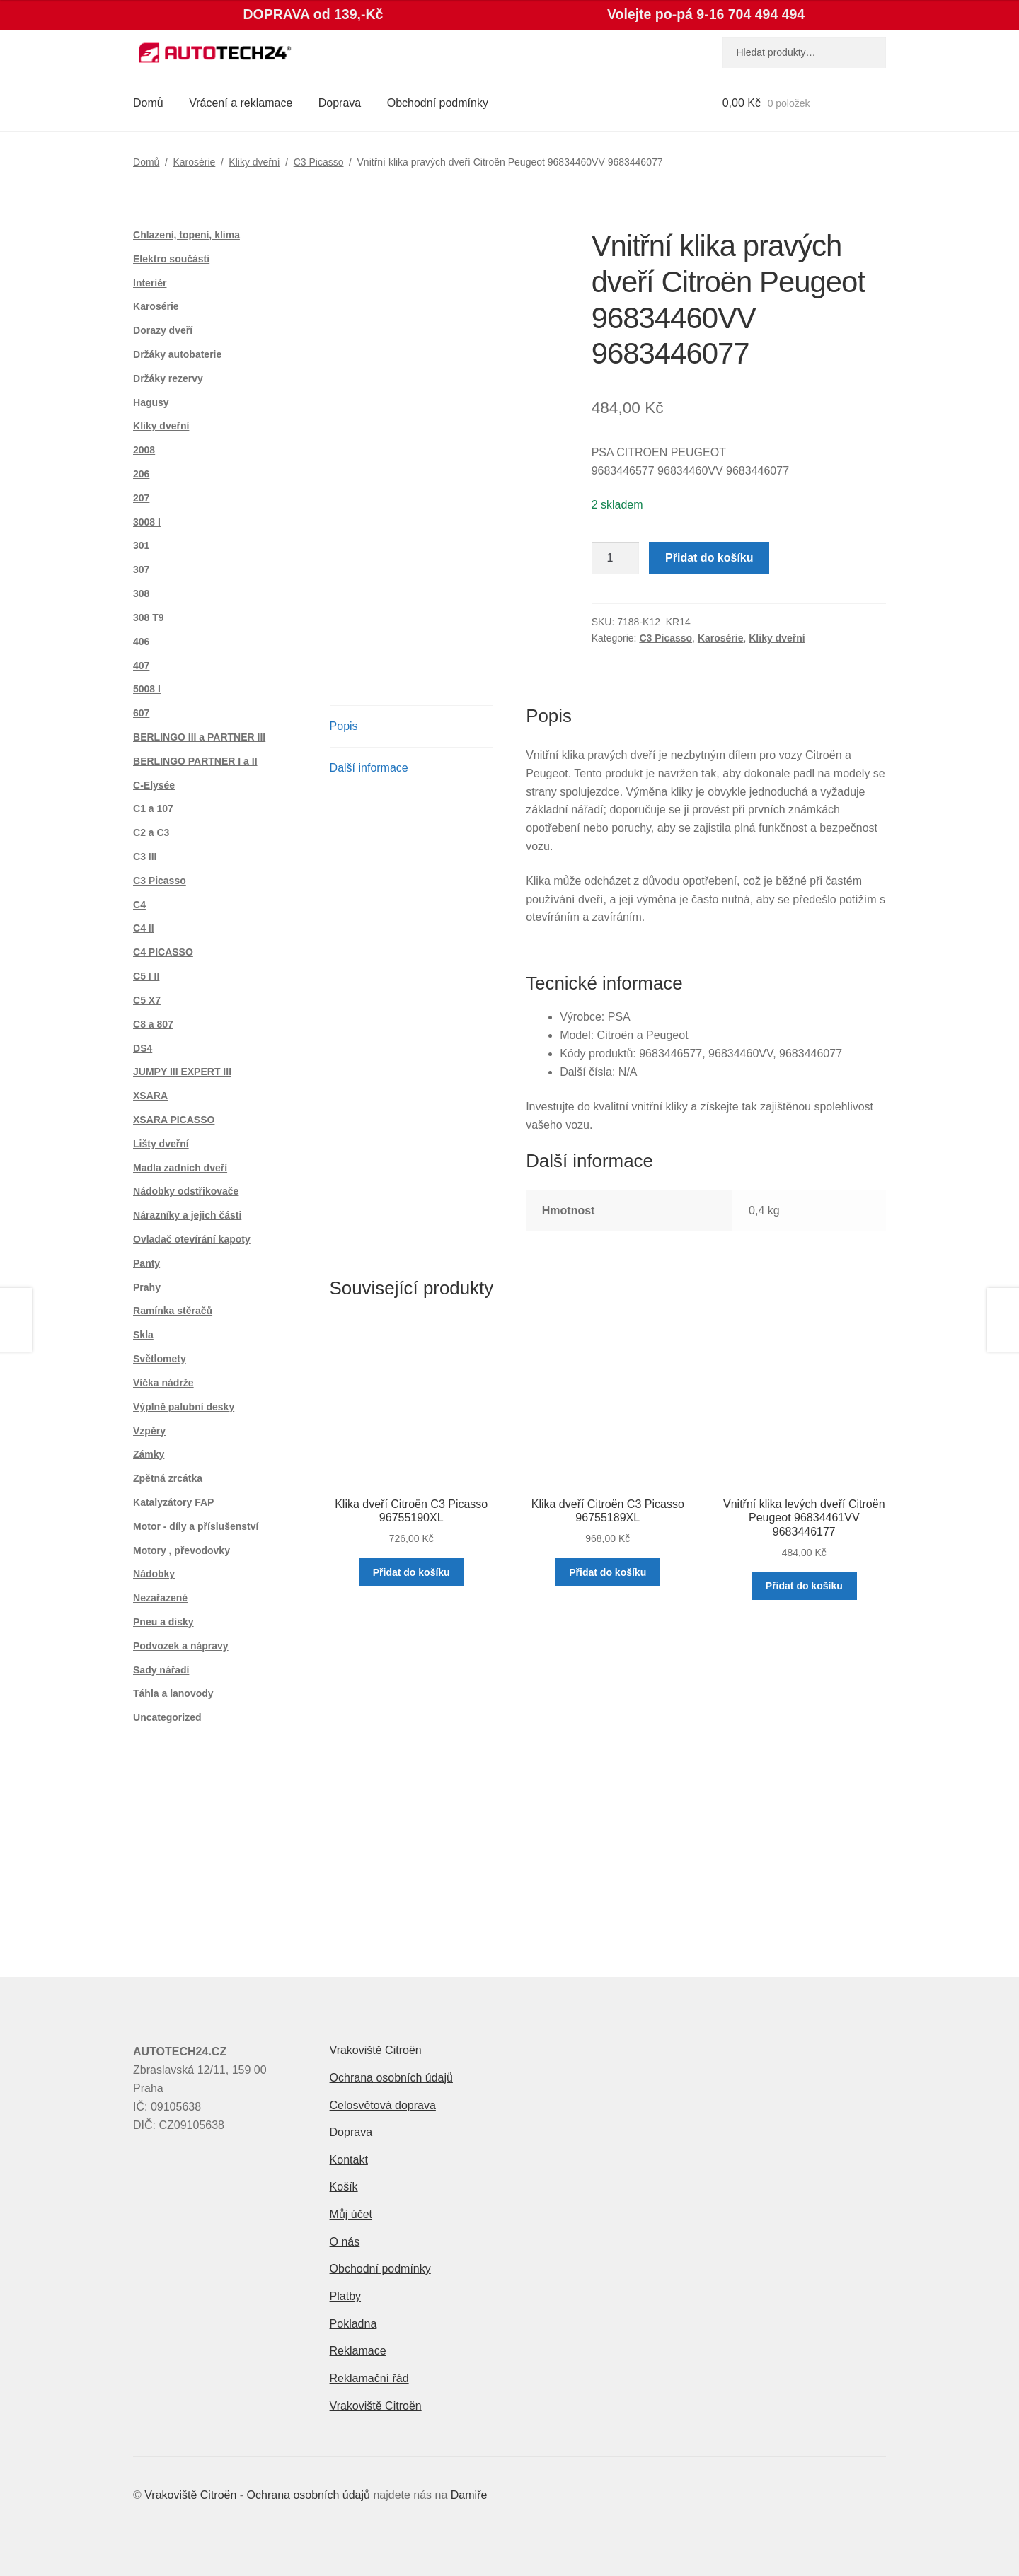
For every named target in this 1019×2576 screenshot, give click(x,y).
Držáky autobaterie (177, 354)
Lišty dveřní (161, 1143)
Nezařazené (160, 1597)
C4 (139, 904)
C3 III (144, 856)
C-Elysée (154, 785)
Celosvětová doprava (383, 2105)
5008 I (147, 689)
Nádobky (154, 1573)
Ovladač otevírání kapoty (192, 1239)
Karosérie (194, 162)
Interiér (149, 283)
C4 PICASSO (163, 952)
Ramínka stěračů (172, 1310)
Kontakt (349, 2160)
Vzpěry (149, 1431)
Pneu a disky (163, 1622)
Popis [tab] (344, 726)
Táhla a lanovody (173, 1693)
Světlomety (159, 1358)
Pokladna (353, 2324)
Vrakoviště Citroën (376, 2050)
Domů (148, 103)
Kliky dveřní (254, 162)
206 (141, 474)
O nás (345, 2242)
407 (141, 665)
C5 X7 (147, 1000)
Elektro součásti (171, 259)
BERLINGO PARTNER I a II (195, 761)
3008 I (147, 522)
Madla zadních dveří (180, 1167)
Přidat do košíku (709, 558)
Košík (344, 2187)
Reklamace (358, 2351)
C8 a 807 (153, 1024)
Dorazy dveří (162, 330)
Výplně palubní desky (183, 1406)
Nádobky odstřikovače (185, 1191)
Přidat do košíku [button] (411, 1572)
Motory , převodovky (181, 1550)
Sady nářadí (161, 1670)
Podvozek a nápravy (181, 1646)
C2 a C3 (151, 832)
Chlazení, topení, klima (186, 234)
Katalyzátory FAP (173, 1502)
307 (141, 569)
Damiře (469, 2495)
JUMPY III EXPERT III (182, 1071)
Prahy (147, 1287)
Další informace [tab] (369, 768)
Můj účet (351, 2214)
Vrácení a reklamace (240, 103)
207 (141, 498)
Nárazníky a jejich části (187, 1215)
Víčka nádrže (163, 1382)
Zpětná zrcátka (167, 1478)
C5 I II (146, 976)
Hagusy (151, 402)
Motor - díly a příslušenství (195, 1526)
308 (141, 593)
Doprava (339, 103)
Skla (143, 1334)
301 (141, 545)
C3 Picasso (319, 162)
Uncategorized (167, 1717)
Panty (146, 1263)
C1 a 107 (153, 808)
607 (141, 713)
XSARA (150, 1095)
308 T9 (148, 617)
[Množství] (616, 558)
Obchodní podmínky (437, 103)
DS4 (142, 1048)
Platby (345, 2296)
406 (141, 641)
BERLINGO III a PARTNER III (199, 737)
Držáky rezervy (168, 378)
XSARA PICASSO (173, 1119)
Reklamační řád (369, 2378)
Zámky (148, 1454)
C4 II (143, 928)
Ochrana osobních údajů (391, 2078)
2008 (144, 450)
